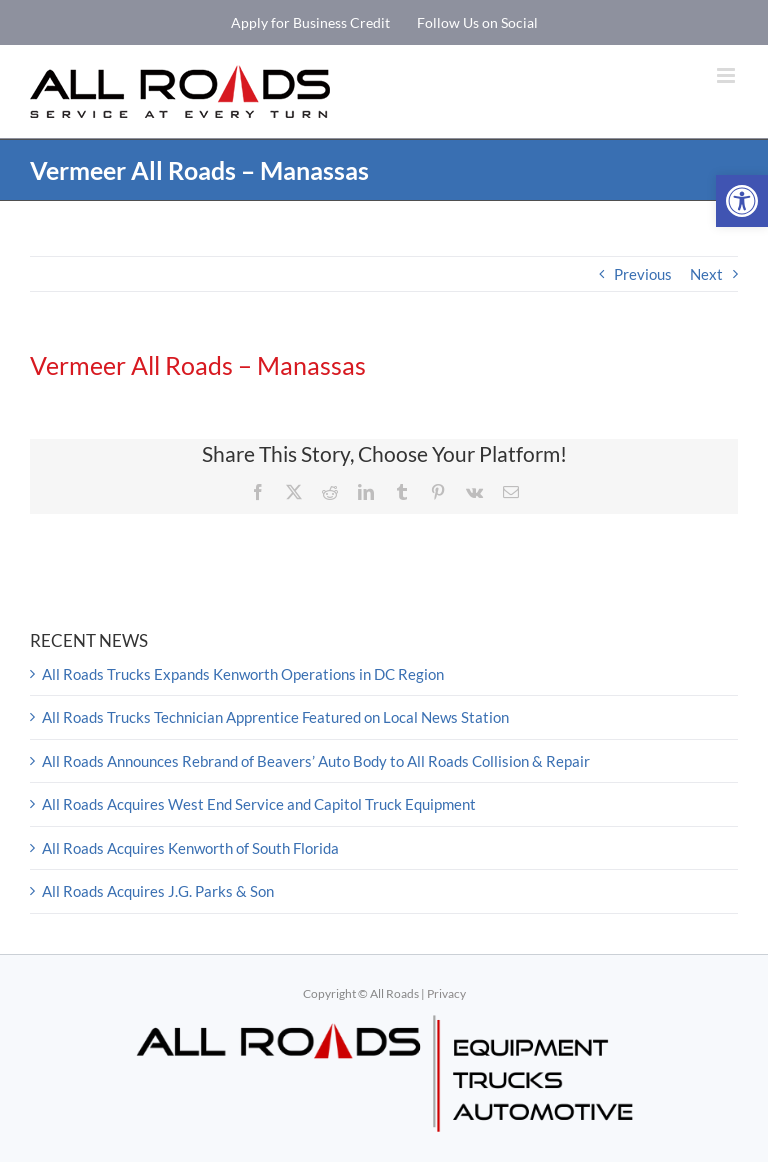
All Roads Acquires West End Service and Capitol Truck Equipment (259, 804)
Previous (643, 274)
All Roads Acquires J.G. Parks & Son (158, 891)
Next (706, 274)
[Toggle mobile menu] (727, 75)
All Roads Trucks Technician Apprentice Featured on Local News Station (275, 717)
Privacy (446, 993)
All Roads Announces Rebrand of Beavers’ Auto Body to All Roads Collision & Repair (316, 761)
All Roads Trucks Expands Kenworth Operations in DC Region (243, 674)
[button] (742, 201)
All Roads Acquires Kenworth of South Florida (190, 848)
